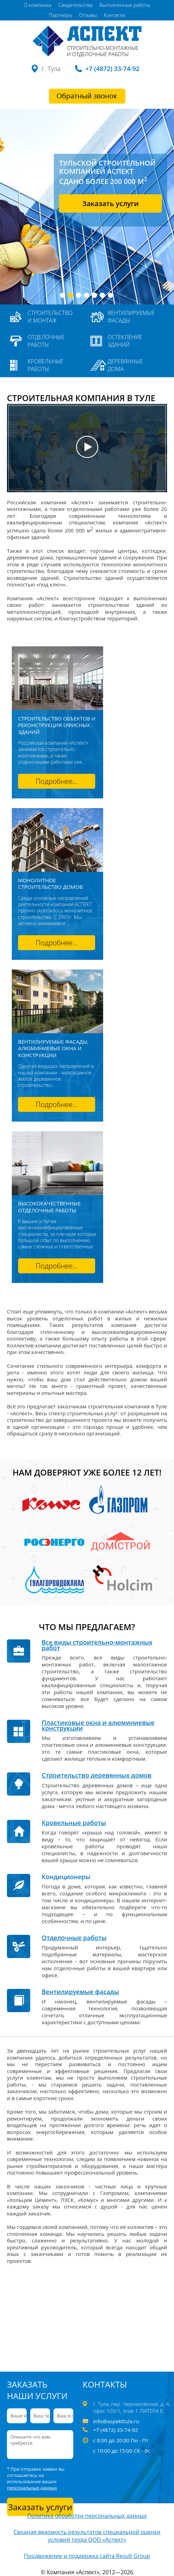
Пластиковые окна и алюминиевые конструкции (98, 1725)
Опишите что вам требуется (40, 2444)
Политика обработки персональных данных (87, 2516)
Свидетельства (75, 5)
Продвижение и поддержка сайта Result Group (87, 2556)
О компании (37, 5)
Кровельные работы (45, 365)
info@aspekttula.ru (116, 2421)
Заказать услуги (110, 203)
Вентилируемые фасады (131, 316)
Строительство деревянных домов (96, 1775)
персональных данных (32, 2488)
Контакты (114, 15)
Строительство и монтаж (50, 316)
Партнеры (60, 15)
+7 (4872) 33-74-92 (112, 68)
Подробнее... (57, 781)
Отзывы (88, 15)
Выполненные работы (124, 5)
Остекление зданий (125, 340)
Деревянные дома (125, 365)
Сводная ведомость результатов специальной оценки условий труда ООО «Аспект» (87, 2535)
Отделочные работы (46, 340)
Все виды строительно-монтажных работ (97, 1645)
